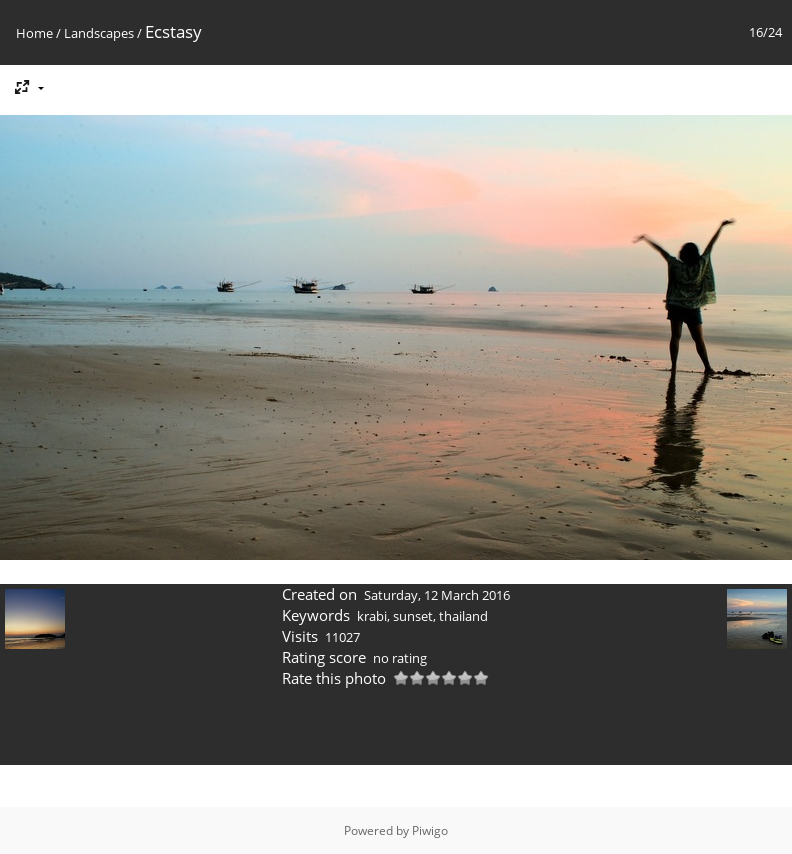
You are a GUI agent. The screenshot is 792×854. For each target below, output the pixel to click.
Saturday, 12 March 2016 (437, 595)
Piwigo (430, 830)
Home (34, 33)
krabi (372, 616)
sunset (413, 616)
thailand (463, 616)
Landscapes (99, 33)
